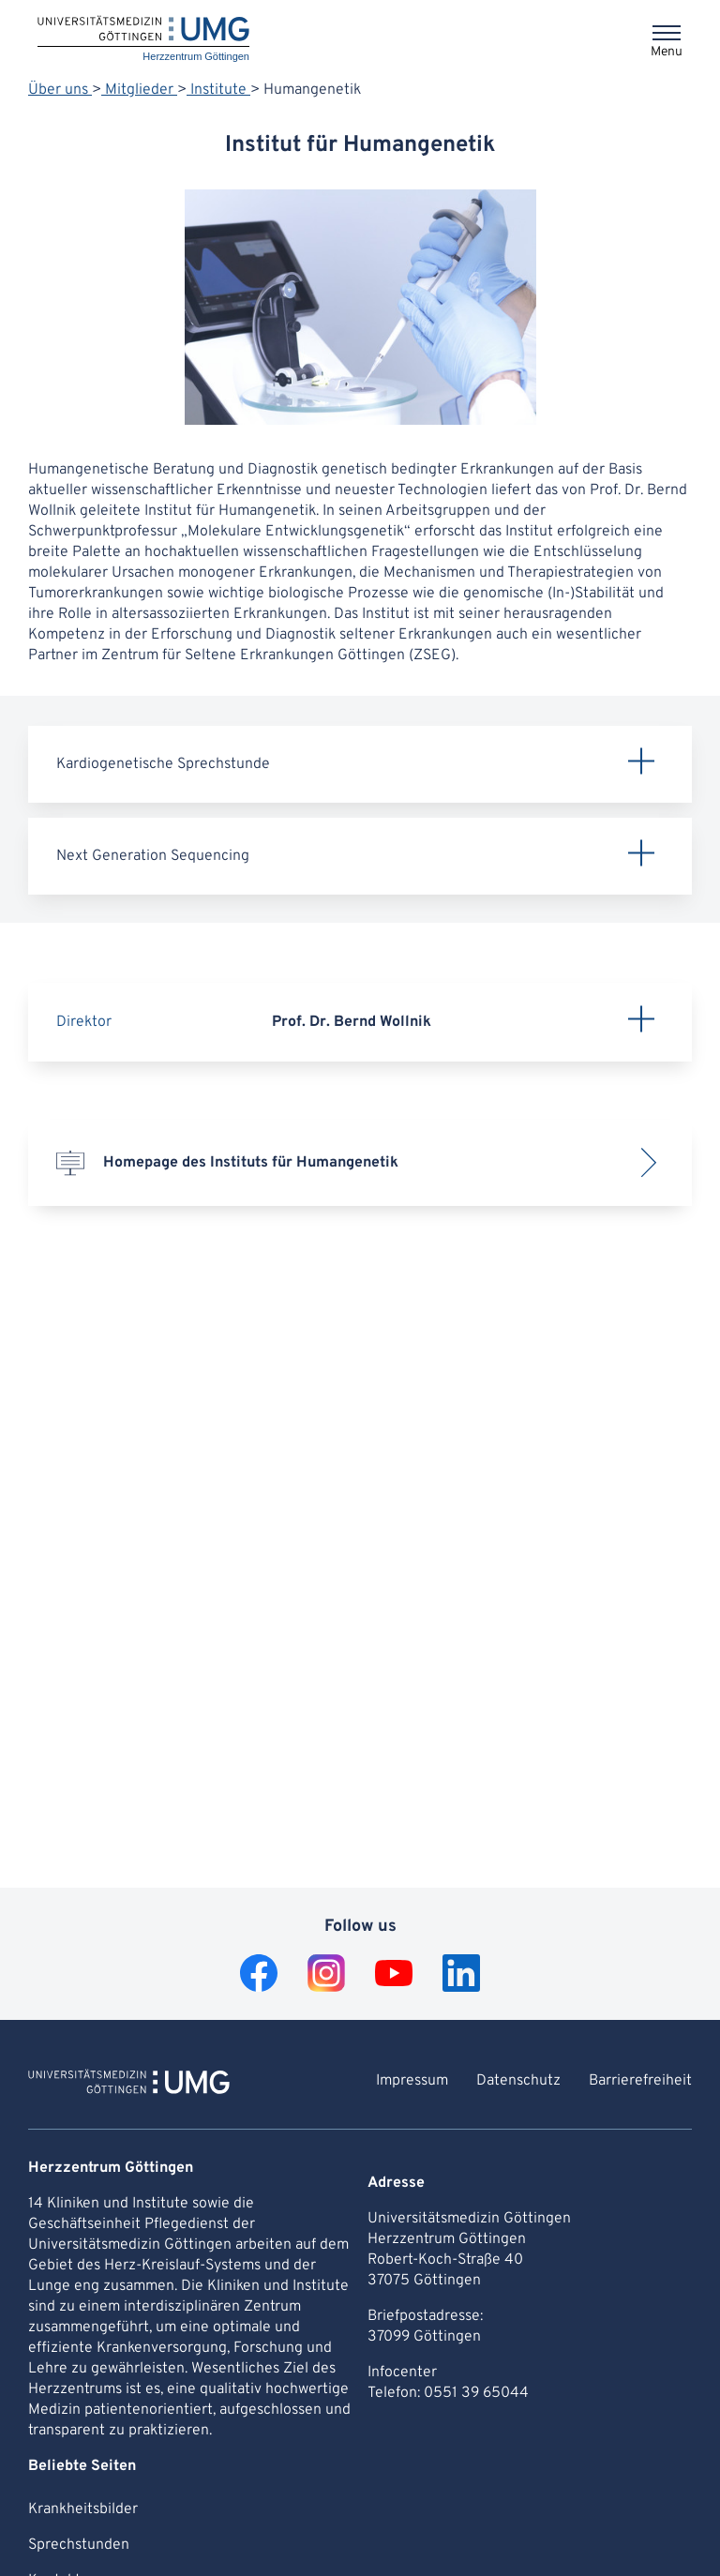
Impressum (412, 2080)
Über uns (60, 90)
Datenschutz (518, 2080)
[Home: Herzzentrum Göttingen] (143, 40)
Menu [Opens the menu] (666, 52)
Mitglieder (139, 90)
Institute (218, 90)
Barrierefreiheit (640, 2080)
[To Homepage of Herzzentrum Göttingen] (129, 2085)
